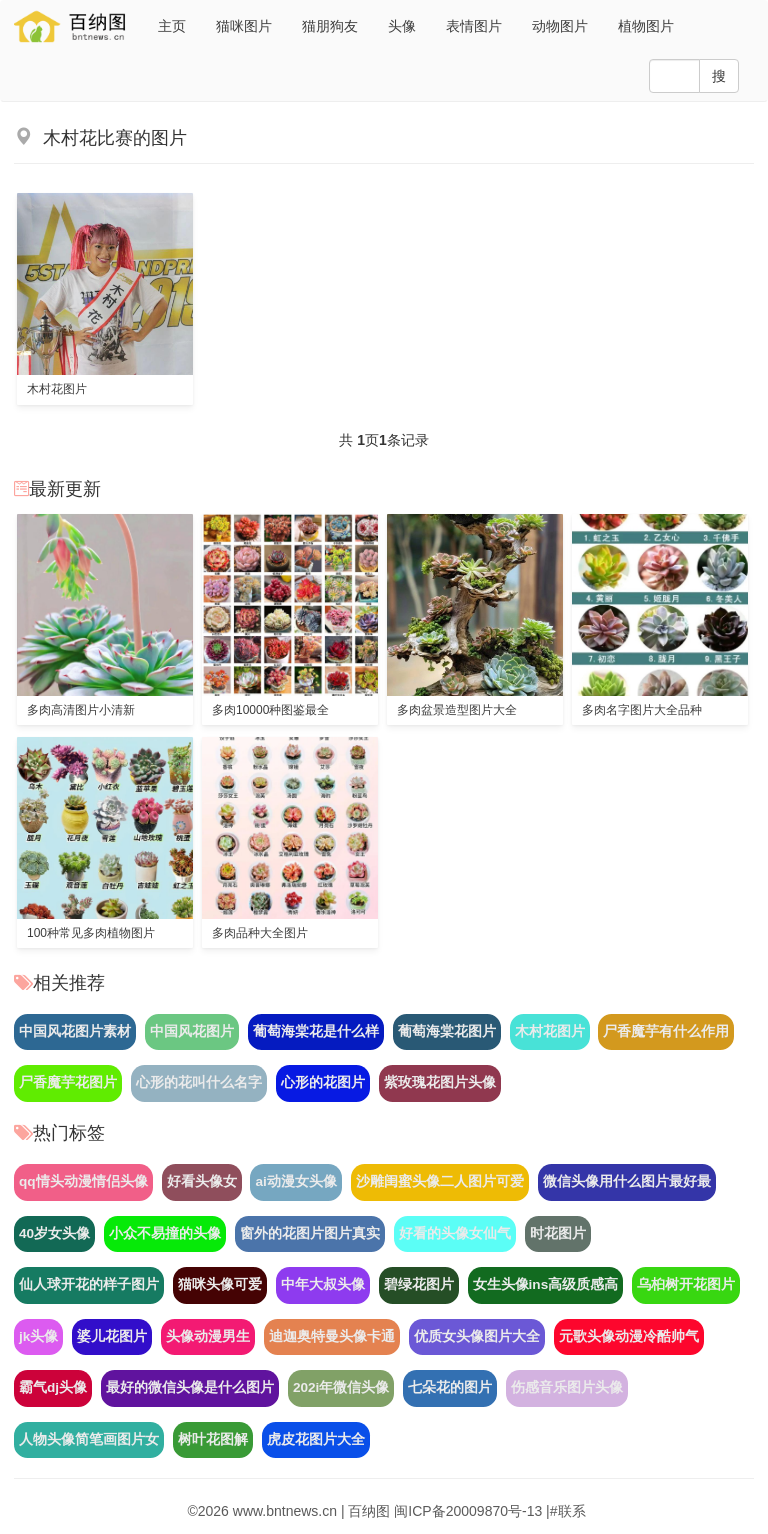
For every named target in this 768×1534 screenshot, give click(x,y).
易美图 (74, 26)
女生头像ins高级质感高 (546, 1284)
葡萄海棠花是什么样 (316, 1031)
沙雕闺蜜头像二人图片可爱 (440, 1181)
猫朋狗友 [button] (330, 26)
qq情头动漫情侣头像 (83, 1181)
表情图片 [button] (474, 26)
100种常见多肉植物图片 (91, 933)
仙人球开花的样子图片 (89, 1284)
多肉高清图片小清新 (81, 710)
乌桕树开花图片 (686, 1284)
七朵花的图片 (450, 1387)
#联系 (568, 1511)
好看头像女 (202, 1181)
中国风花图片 (192, 1031)
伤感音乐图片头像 (567, 1387)
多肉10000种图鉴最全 (270, 710)
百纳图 (369, 1511)
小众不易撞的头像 (165, 1233)
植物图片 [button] (646, 26)
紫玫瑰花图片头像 (440, 1082)
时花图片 (558, 1233)
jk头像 (38, 1336)
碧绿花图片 (419, 1284)
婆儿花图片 (112, 1336)
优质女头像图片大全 (477, 1336)
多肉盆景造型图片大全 (457, 710)
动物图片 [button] (560, 26)
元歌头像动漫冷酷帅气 (629, 1336)
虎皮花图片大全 (316, 1439)
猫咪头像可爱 (220, 1284)
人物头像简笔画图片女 (89, 1439)
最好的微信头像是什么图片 (190, 1387)
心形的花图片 (323, 1082)
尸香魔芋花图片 (68, 1082)
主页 (172, 26)
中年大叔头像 (323, 1284)
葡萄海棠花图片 (447, 1031)
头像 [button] (402, 26)
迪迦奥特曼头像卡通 (332, 1336)
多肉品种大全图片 (260, 933)
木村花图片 (57, 389)
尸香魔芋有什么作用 (666, 1031)
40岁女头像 (54, 1233)
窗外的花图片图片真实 (310, 1233)
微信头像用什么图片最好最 (627, 1181)
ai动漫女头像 (295, 1181)
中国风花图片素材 (75, 1031)
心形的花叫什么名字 (199, 1082)
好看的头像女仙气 (455, 1233)
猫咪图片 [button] (244, 26)
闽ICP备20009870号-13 (468, 1511)
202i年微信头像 (341, 1387)
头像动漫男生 (208, 1336)
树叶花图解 (213, 1439)
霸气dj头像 (53, 1387)
